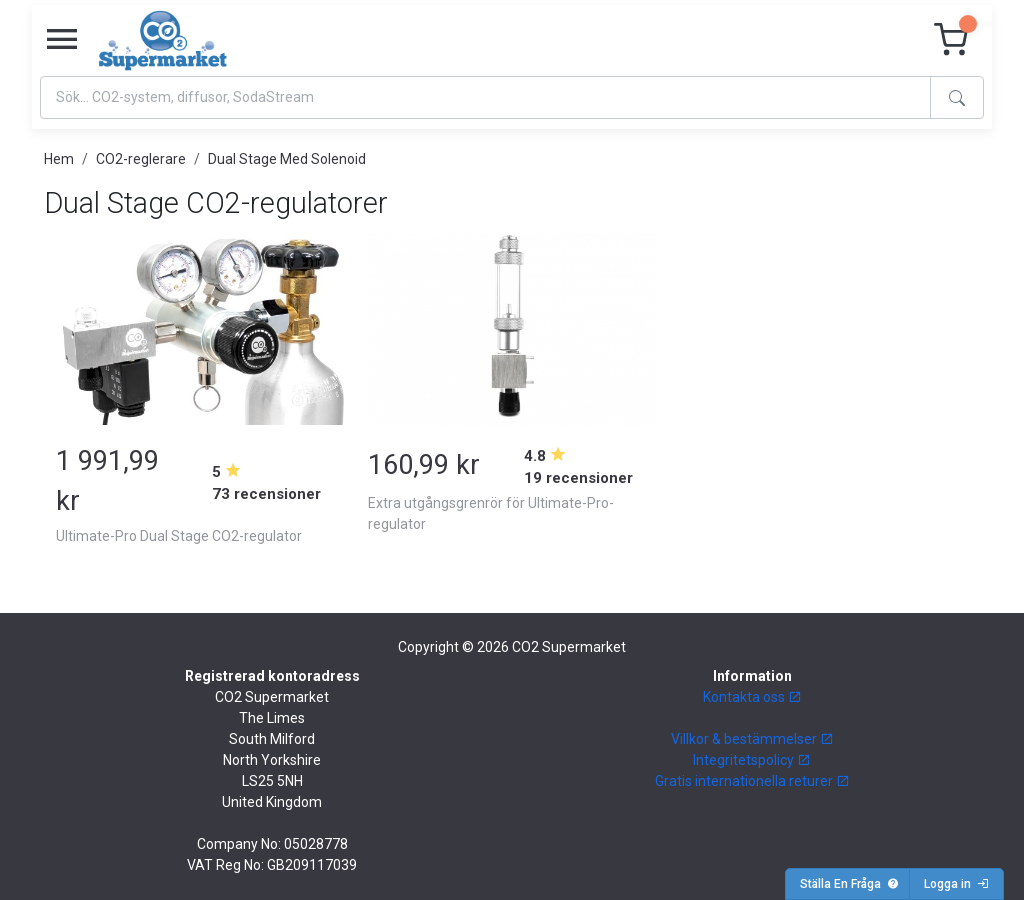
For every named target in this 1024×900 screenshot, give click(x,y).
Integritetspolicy (752, 760)
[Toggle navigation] (62, 40)
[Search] (485, 97)
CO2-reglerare (141, 159)
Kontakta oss (752, 697)
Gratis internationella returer (752, 781)
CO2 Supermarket (569, 647)
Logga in (956, 884)
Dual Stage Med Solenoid (287, 159)
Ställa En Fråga (849, 884)
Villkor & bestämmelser (752, 739)
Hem (59, 159)
